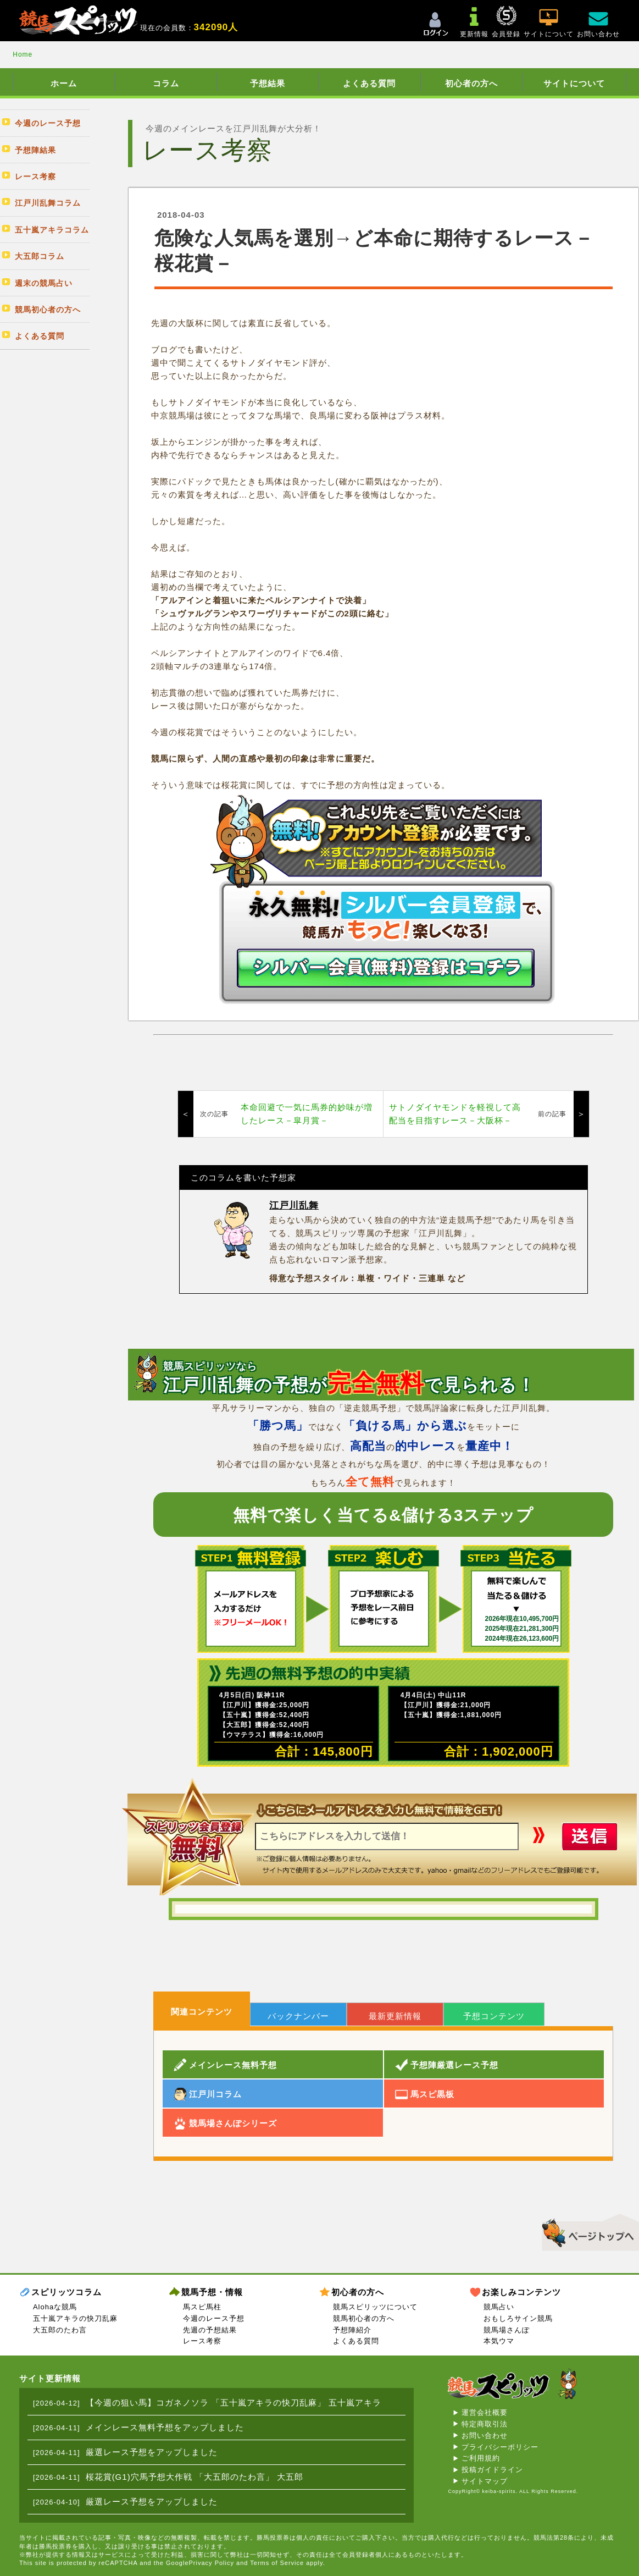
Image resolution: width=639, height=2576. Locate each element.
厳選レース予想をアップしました (152, 2452)
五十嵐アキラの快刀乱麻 (75, 2318)
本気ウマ (499, 2341)
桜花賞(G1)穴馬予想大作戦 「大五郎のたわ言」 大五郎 (194, 2476)
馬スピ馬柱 (202, 2307)
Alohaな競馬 (55, 2307)
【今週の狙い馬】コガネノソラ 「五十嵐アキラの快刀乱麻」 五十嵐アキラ (233, 2402)
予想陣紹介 (352, 2330)
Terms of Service (277, 2563)
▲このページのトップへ (586, 2230)
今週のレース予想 (214, 2318)
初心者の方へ (471, 83)
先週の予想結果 (210, 2330)
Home (22, 54)
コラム (166, 83)
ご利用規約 (481, 2458)
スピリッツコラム (66, 2292)
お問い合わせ (485, 2435)
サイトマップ (485, 2481)
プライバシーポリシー (500, 2447)
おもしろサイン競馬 (518, 2318)
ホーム (64, 83)
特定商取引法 (485, 2424)
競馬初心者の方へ (363, 2318)
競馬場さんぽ (507, 2330)
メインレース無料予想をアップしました (165, 2427)
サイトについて (574, 83)
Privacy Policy (211, 2563)
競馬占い (499, 2307)
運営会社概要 (485, 2412)
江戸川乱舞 (294, 1205)
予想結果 (267, 83)
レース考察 (202, 2341)
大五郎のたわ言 (60, 2330)
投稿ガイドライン (492, 2469)
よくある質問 (369, 83)
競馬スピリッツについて (375, 2307)
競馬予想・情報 (212, 2292)
